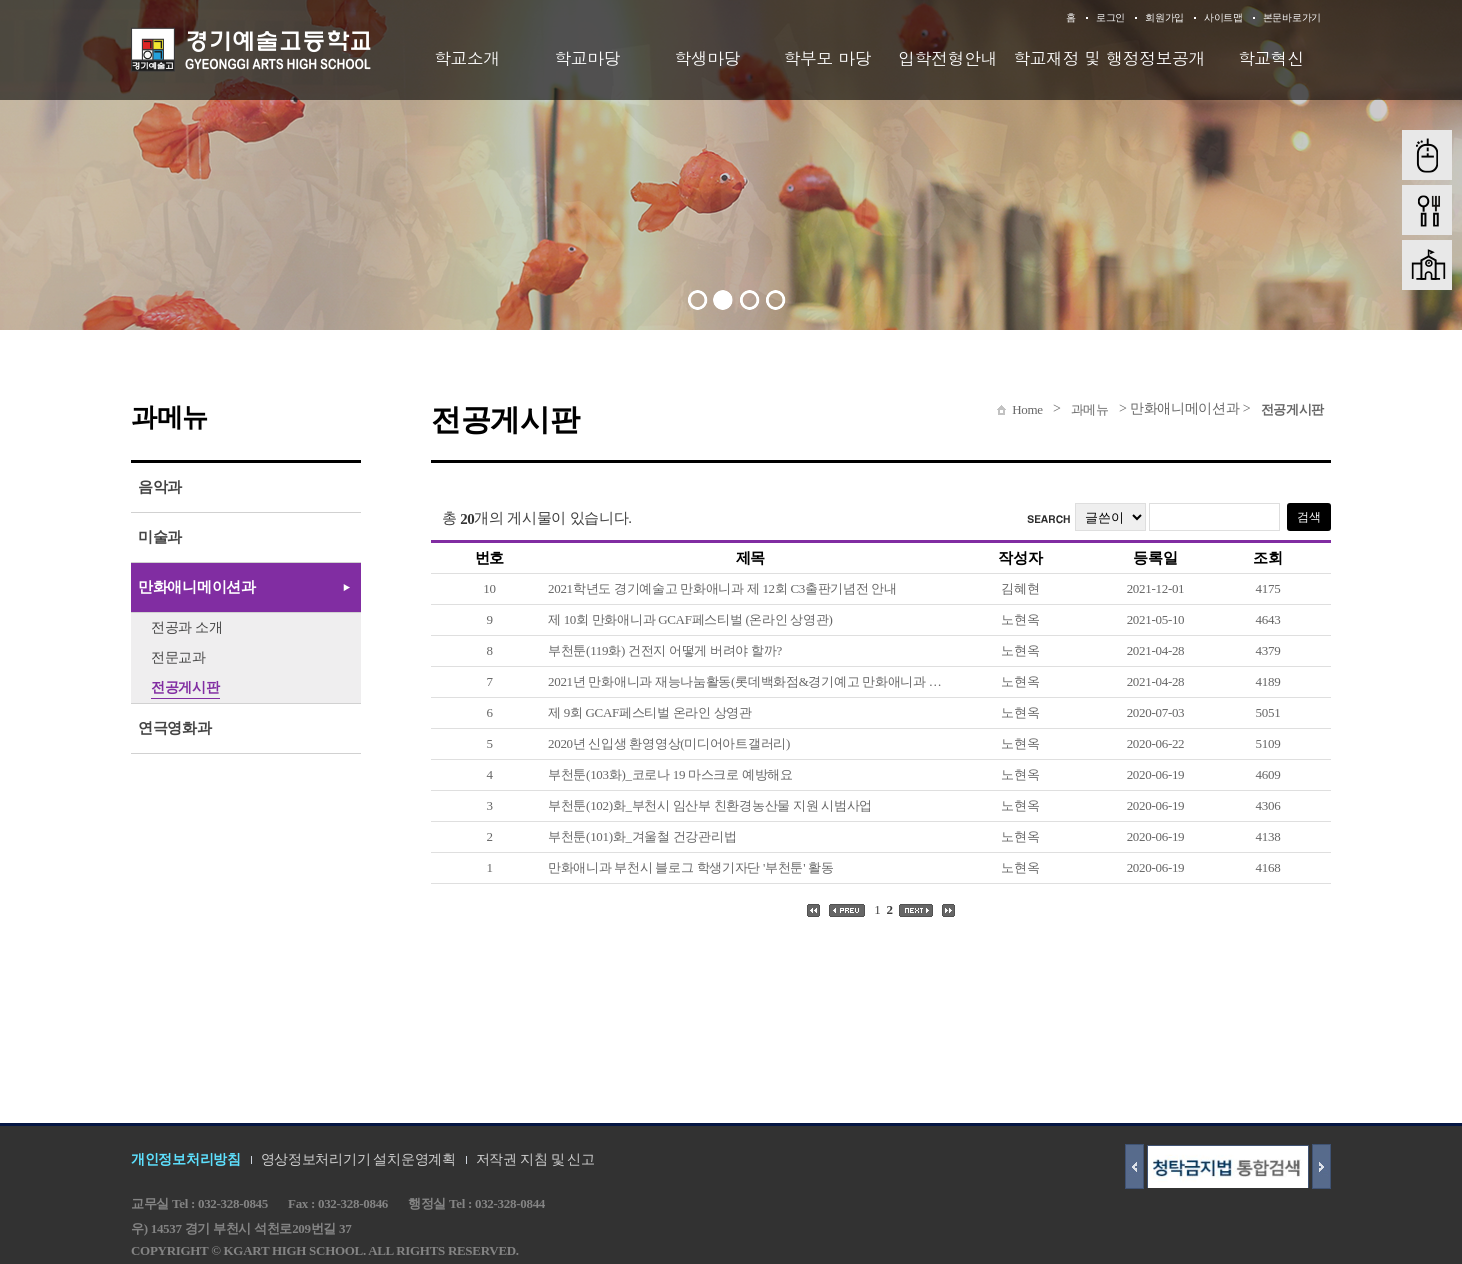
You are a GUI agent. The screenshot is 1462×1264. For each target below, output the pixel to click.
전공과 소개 (187, 627)
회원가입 (1164, 17)
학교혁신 (1271, 58)
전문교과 (178, 657)
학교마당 (587, 58)
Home (1027, 409)
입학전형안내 (947, 58)
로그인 (1110, 17)
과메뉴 (1090, 409)
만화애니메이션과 (197, 587)
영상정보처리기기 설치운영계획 (358, 1159)
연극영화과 (175, 728)
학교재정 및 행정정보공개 (1109, 58)
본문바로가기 (1292, 17)
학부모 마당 (828, 58)
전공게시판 (1293, 409)
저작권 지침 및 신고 (535, 1159)
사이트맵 (1223, 17)
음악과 (160, 487)
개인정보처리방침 (186, 1159)
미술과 (160, 537)
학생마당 (707, 58)
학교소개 (467, 58)
